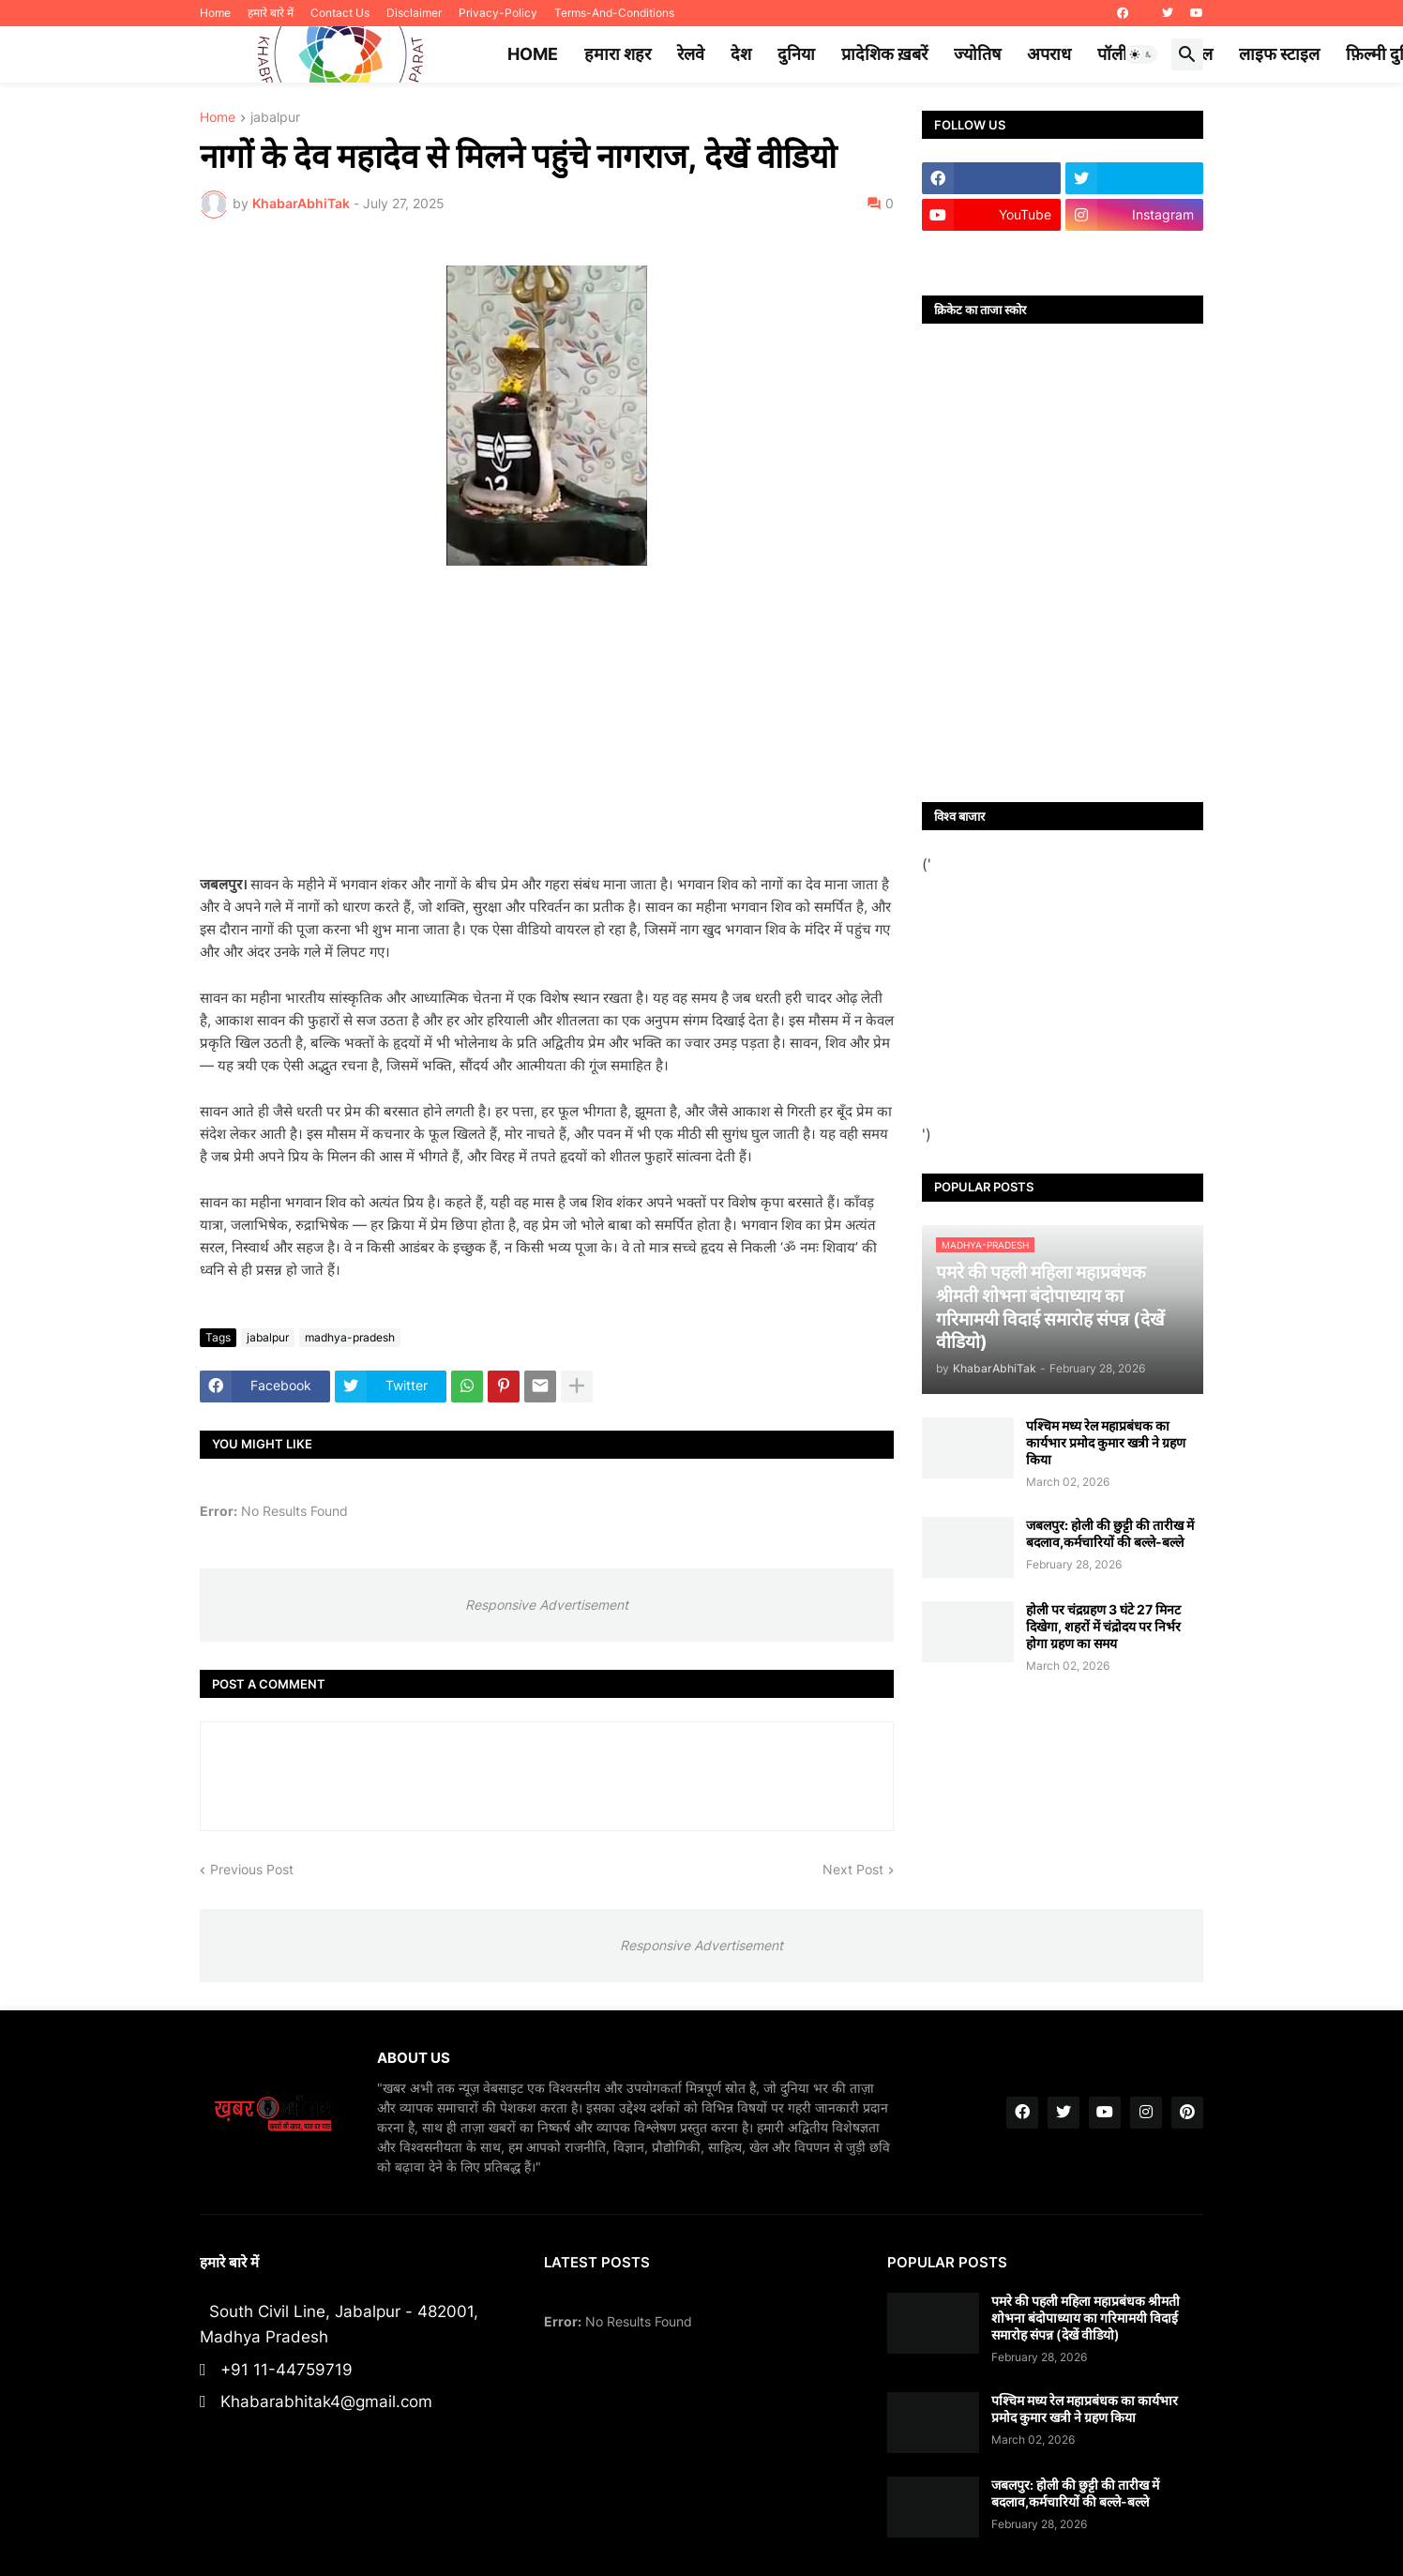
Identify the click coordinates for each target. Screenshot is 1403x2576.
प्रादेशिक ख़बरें (884, 54)
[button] (1141, 54)
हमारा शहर (617, 54)
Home (215, 13)
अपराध (1049, 54)
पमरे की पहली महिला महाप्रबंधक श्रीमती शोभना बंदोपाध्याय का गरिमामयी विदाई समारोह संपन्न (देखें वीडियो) (1085, 2317)
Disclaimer (414, 13)
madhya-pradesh (350, 1337)
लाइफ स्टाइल (1279, 54)
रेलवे (690, 54)
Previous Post (252, 1869)
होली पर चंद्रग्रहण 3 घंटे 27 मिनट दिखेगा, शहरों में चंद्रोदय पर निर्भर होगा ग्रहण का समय (1103, 1626)
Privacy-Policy (498, 13)
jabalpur (275, 118)
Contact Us (340, 13)
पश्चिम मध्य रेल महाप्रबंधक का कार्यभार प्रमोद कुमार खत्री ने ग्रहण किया (1105, 1442)
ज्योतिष (977, 54)
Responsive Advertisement (546, 1605)
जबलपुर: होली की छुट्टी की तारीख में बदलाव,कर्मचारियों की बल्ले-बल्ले (1110, 1533)
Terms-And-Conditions (614, 13)
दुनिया (796, 54)
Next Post (852, 1869)
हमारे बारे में (271, 13)
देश (741, 54)
